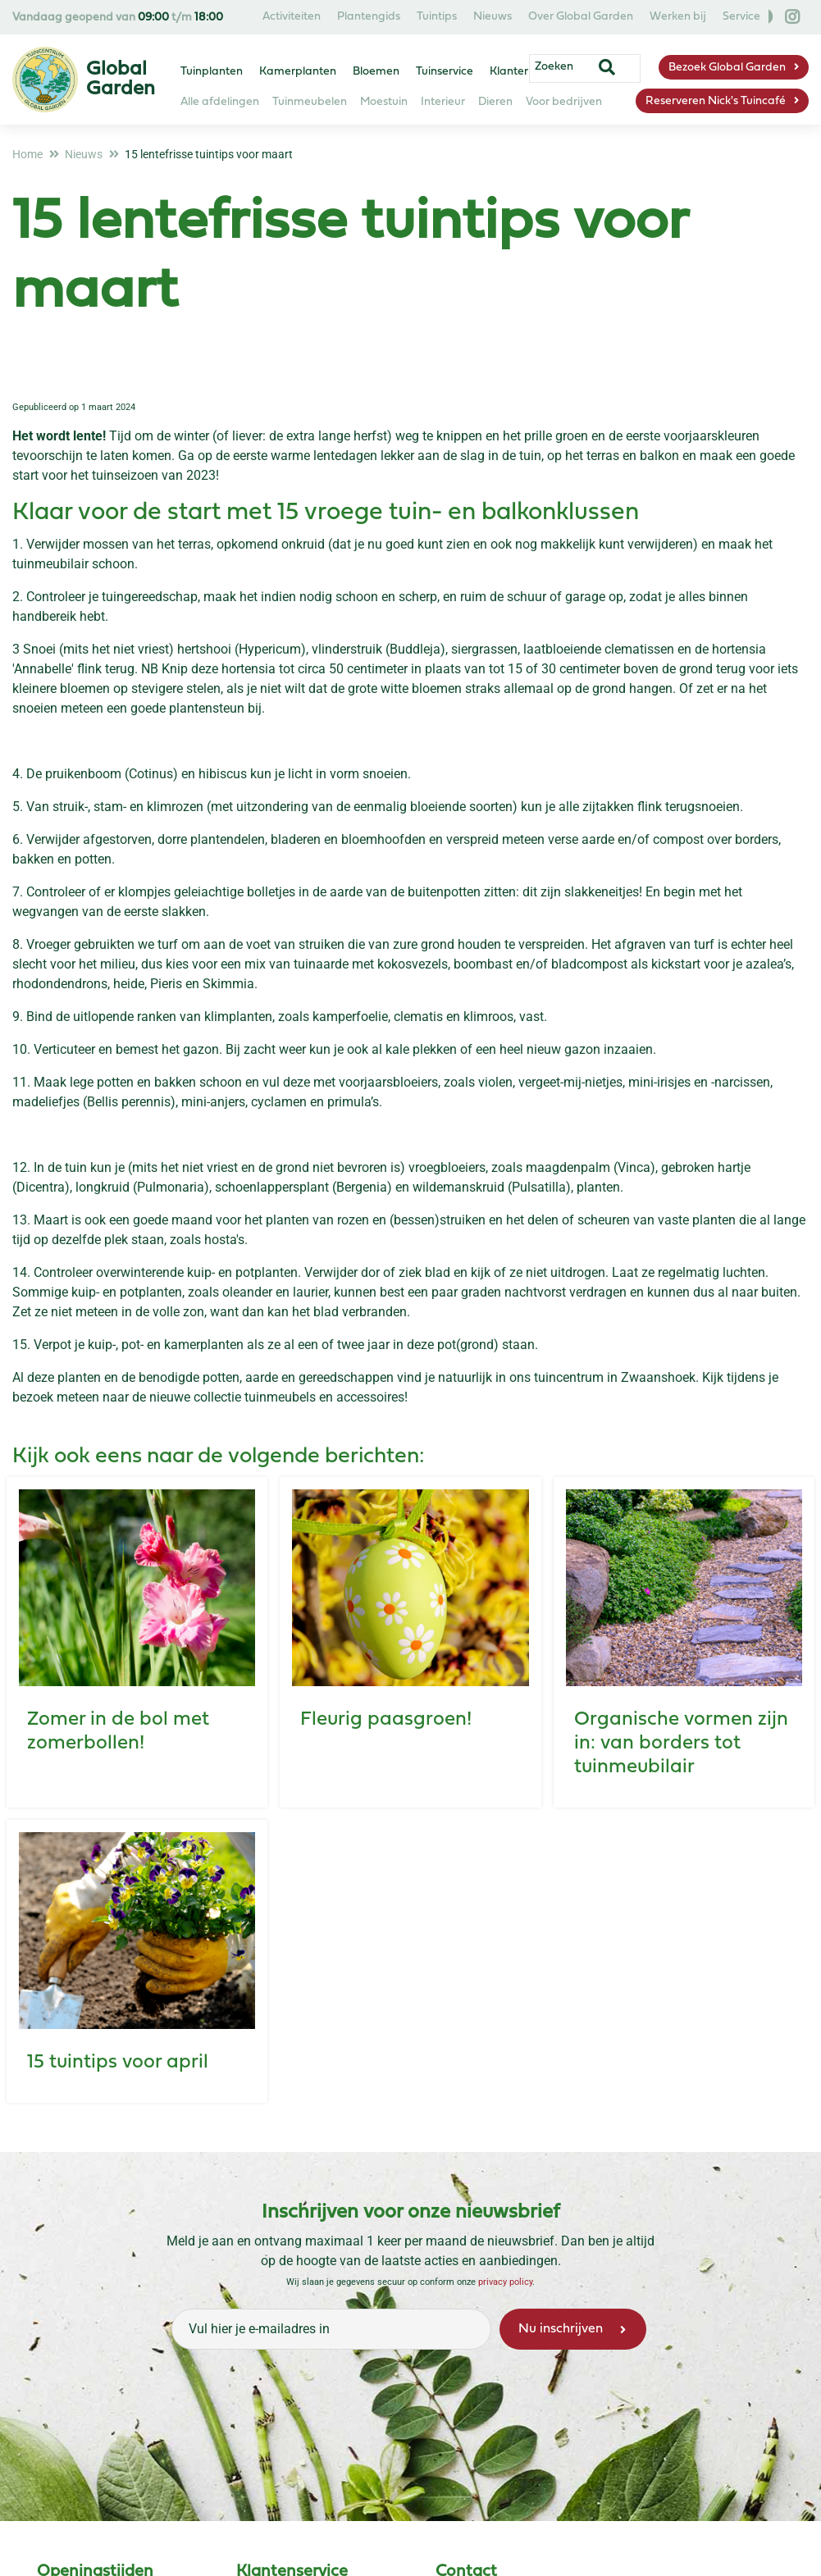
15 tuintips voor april (117, 2063)
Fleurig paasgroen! (386, 1720)
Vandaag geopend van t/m (117, 17)
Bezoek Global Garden (727, 67)
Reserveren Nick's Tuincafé (715, 101)
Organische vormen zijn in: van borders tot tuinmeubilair (681, 1743)
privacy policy (505, 2282)
